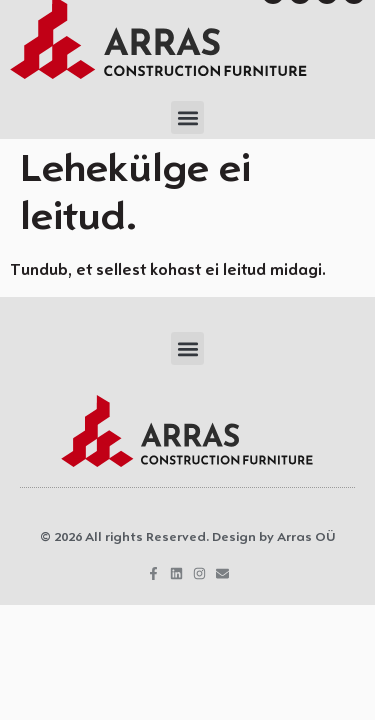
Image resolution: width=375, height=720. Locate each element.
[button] (187, 117)
